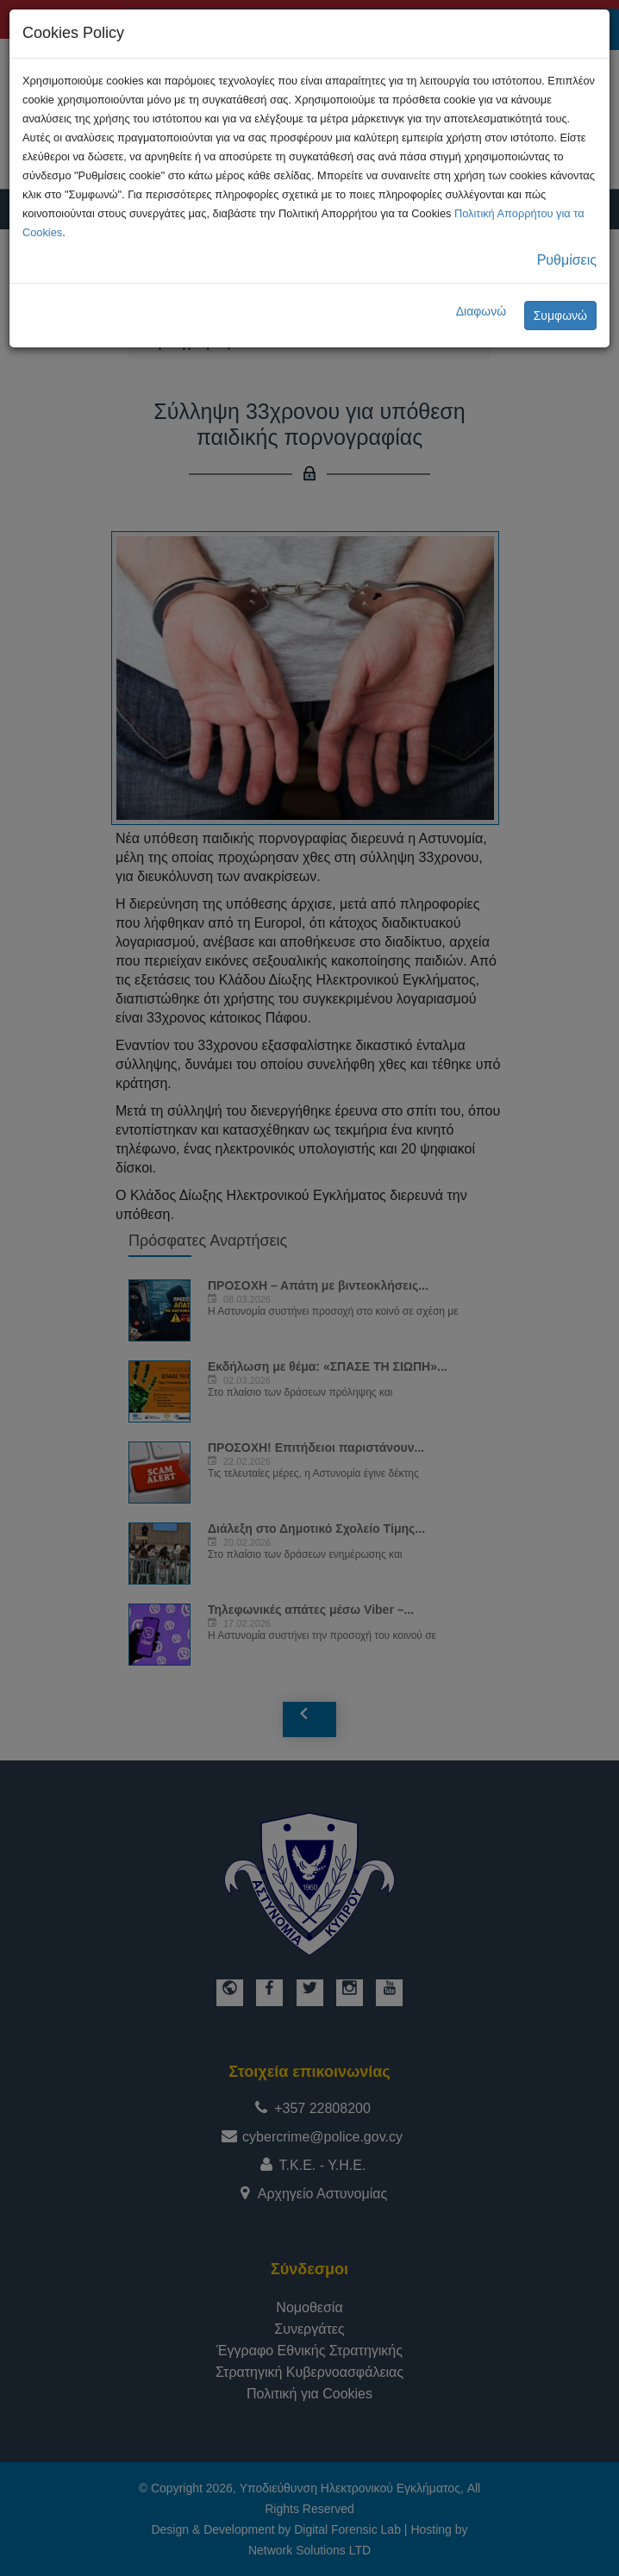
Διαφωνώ (481, 311)
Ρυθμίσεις (567, 260)
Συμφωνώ (560, 315)
